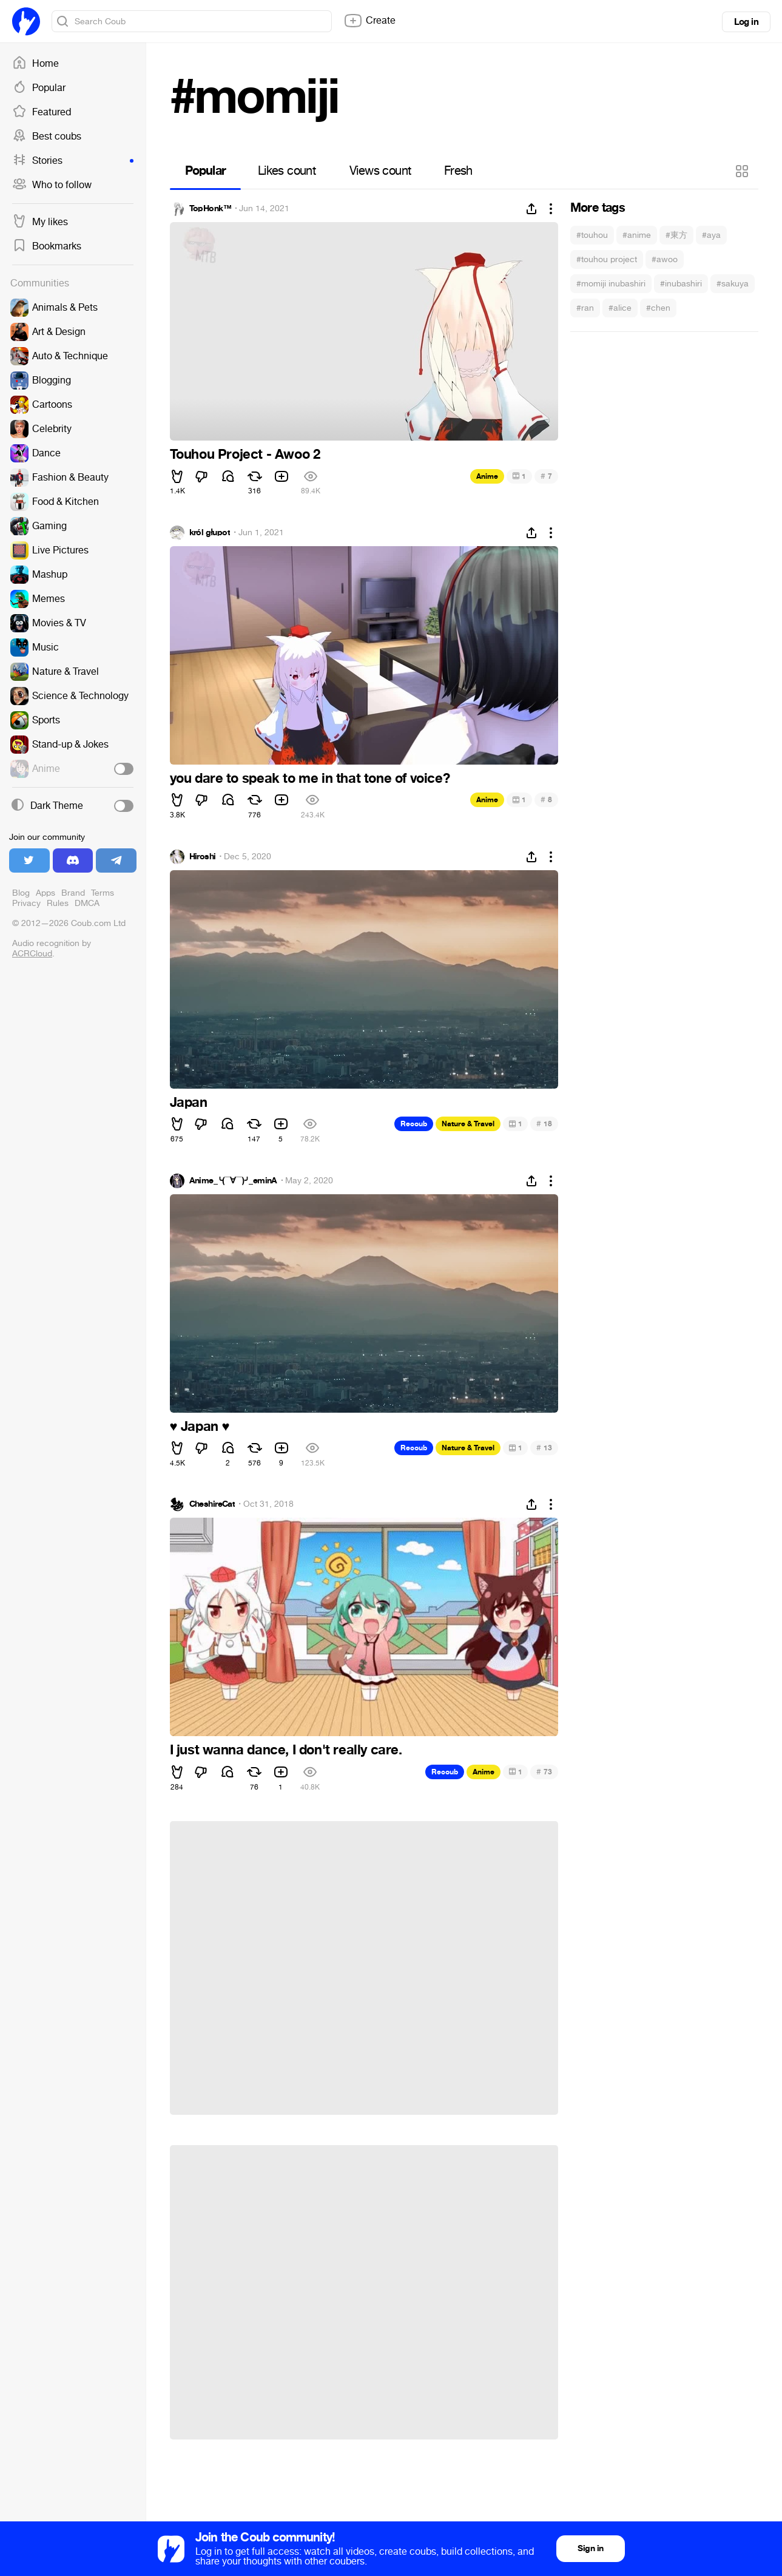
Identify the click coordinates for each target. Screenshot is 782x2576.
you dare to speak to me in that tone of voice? (310, 778)
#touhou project (606, 259)
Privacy (26, 903)
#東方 (676, 235)
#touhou (592, 235)
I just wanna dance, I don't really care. (286, 1750)
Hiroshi (202, 857)
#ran (585, 308)
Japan (188, 1102)
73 (543, 1771)
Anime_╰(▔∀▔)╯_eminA (233, 1181)
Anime (487, 476)
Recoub (413, 1124)
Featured (41, 112)
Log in (746, 22)
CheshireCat (212, 1504)
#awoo (665, 259)
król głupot (210, 533)
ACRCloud (32, 953)
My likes (40, 222)
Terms (102, 893)
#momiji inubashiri (610, 283)
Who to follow (52, 185)
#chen (658, 308)
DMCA (87, 903)
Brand (73, 893)
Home (35, 63)
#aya (711, 235)
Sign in (590, 2548)
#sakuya (732, 283)
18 (543, 1123)
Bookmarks (46, 246)
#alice (620, 308)
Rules (58, 903)
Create (369, 20)
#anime (636, 235)
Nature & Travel (468, 1124)
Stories (72, 160)
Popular (39, 87)
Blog (21, 893)
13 (543, 1447)
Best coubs (46, 136)
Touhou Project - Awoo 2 (245, 454)
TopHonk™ (210, 209)
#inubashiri (681, 283)
